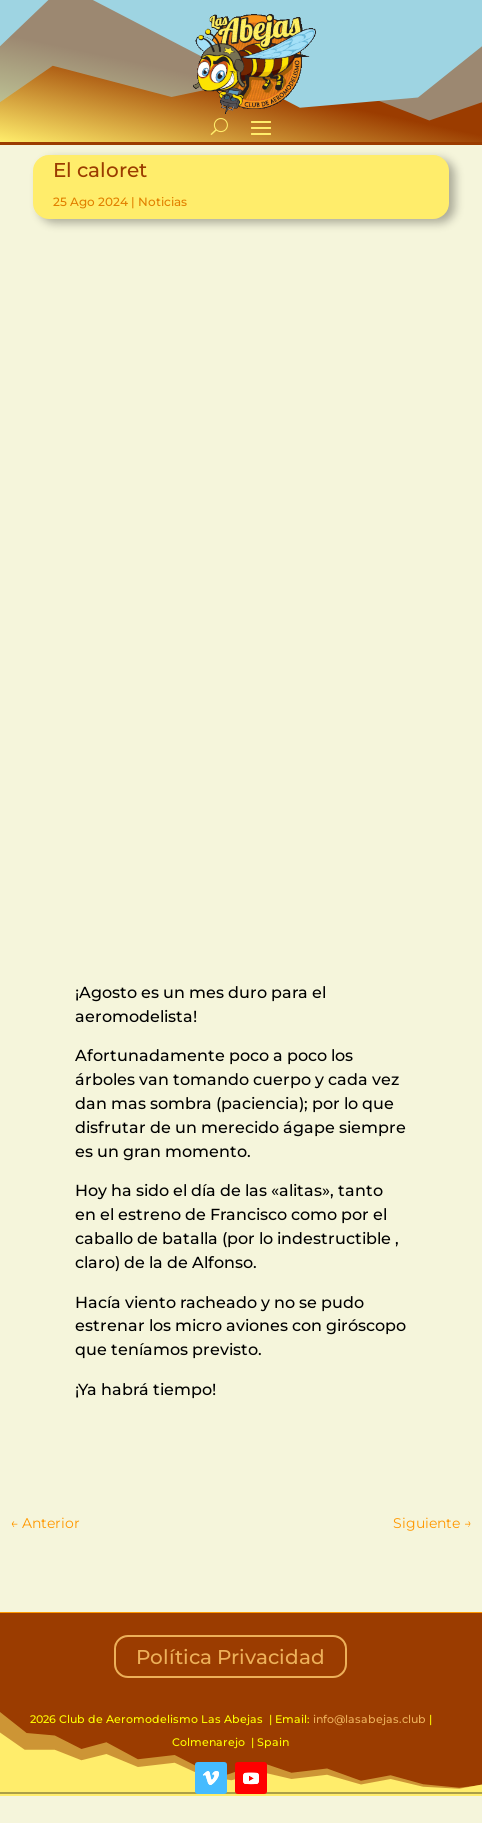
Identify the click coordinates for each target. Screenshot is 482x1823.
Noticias (162, 201)
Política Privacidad (230, 1657)
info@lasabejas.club (369, 1719)
